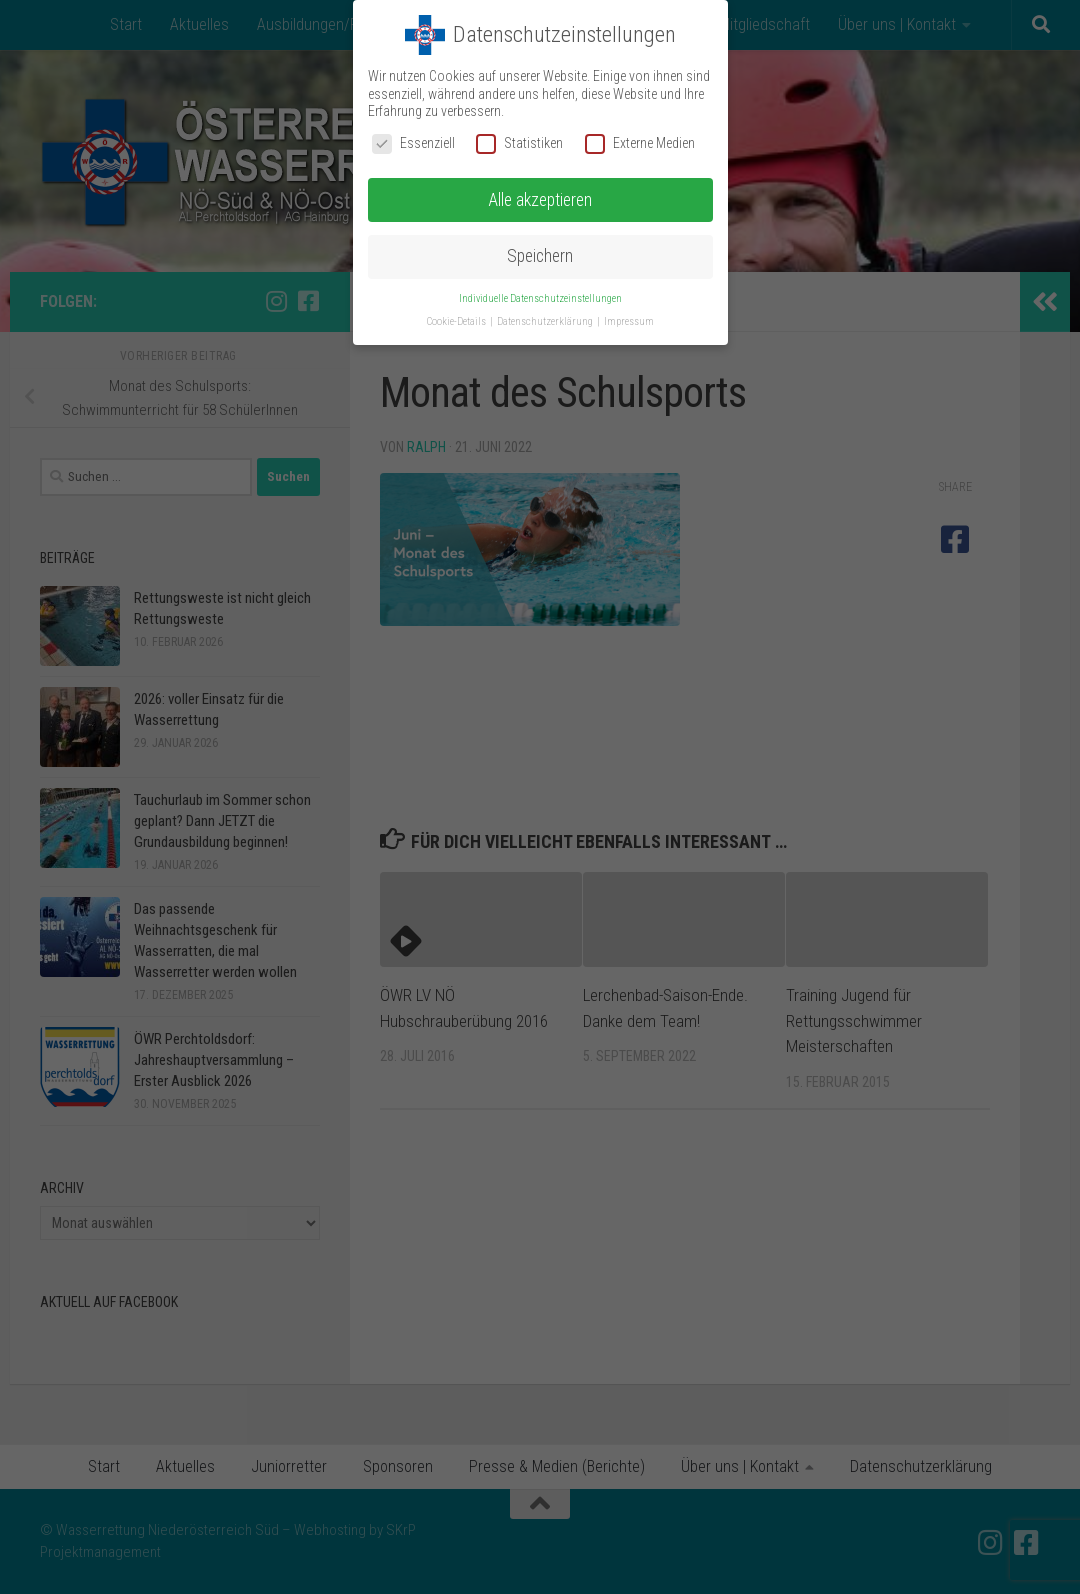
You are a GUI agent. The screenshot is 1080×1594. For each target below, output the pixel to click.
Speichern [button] (540, 256)
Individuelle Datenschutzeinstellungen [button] (540, 298)
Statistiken (519, 143)
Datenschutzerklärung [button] (546, 321)
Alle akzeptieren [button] (540, 200)
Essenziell (413, 143)
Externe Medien (640, 143)
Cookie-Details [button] (457, 321)
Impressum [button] (629, 321)
